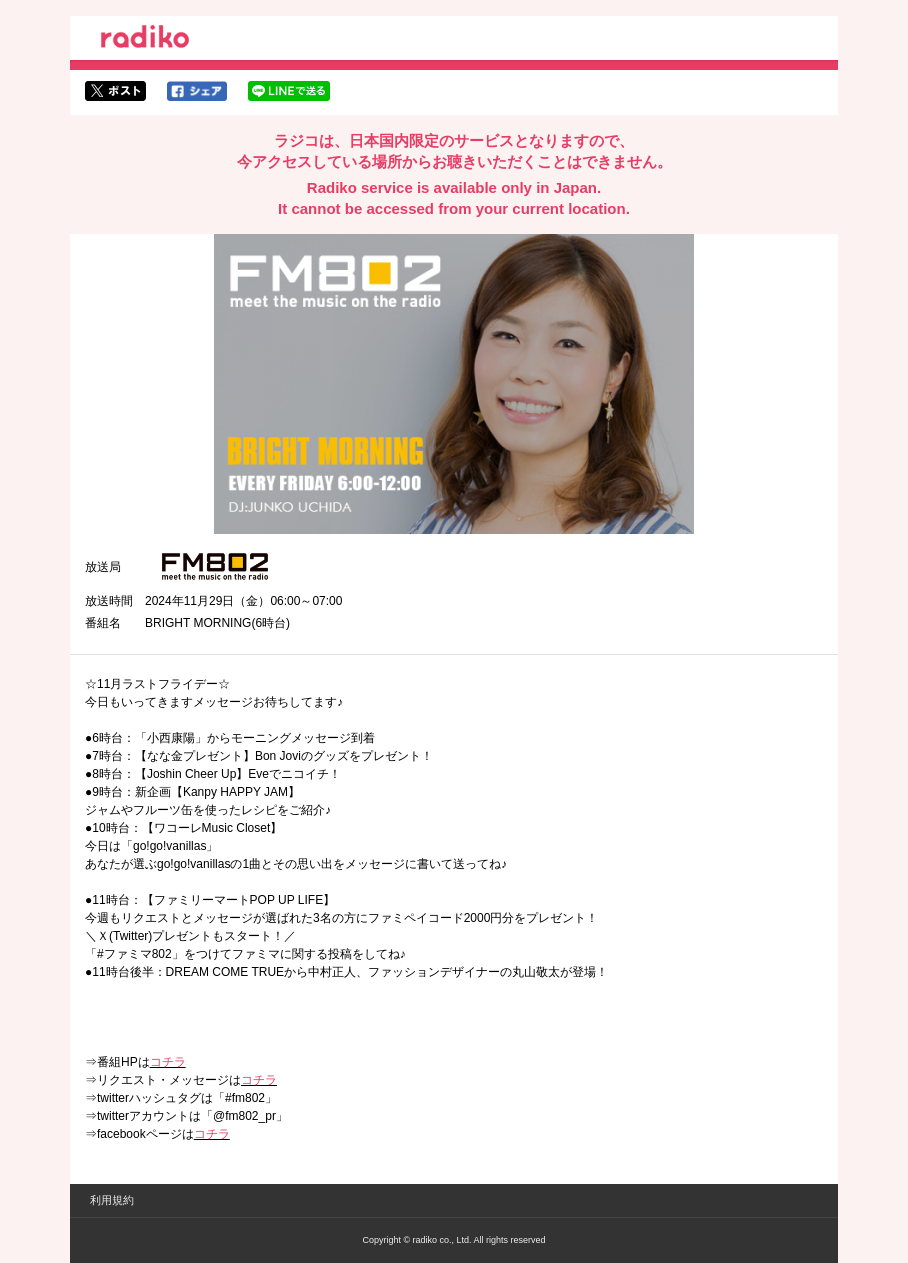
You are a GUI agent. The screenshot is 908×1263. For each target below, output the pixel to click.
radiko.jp (145, 40)
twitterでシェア (115, 91)
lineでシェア (289, 91)
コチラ (168, 1062)
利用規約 (112, 1200)
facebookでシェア (197, 91)
